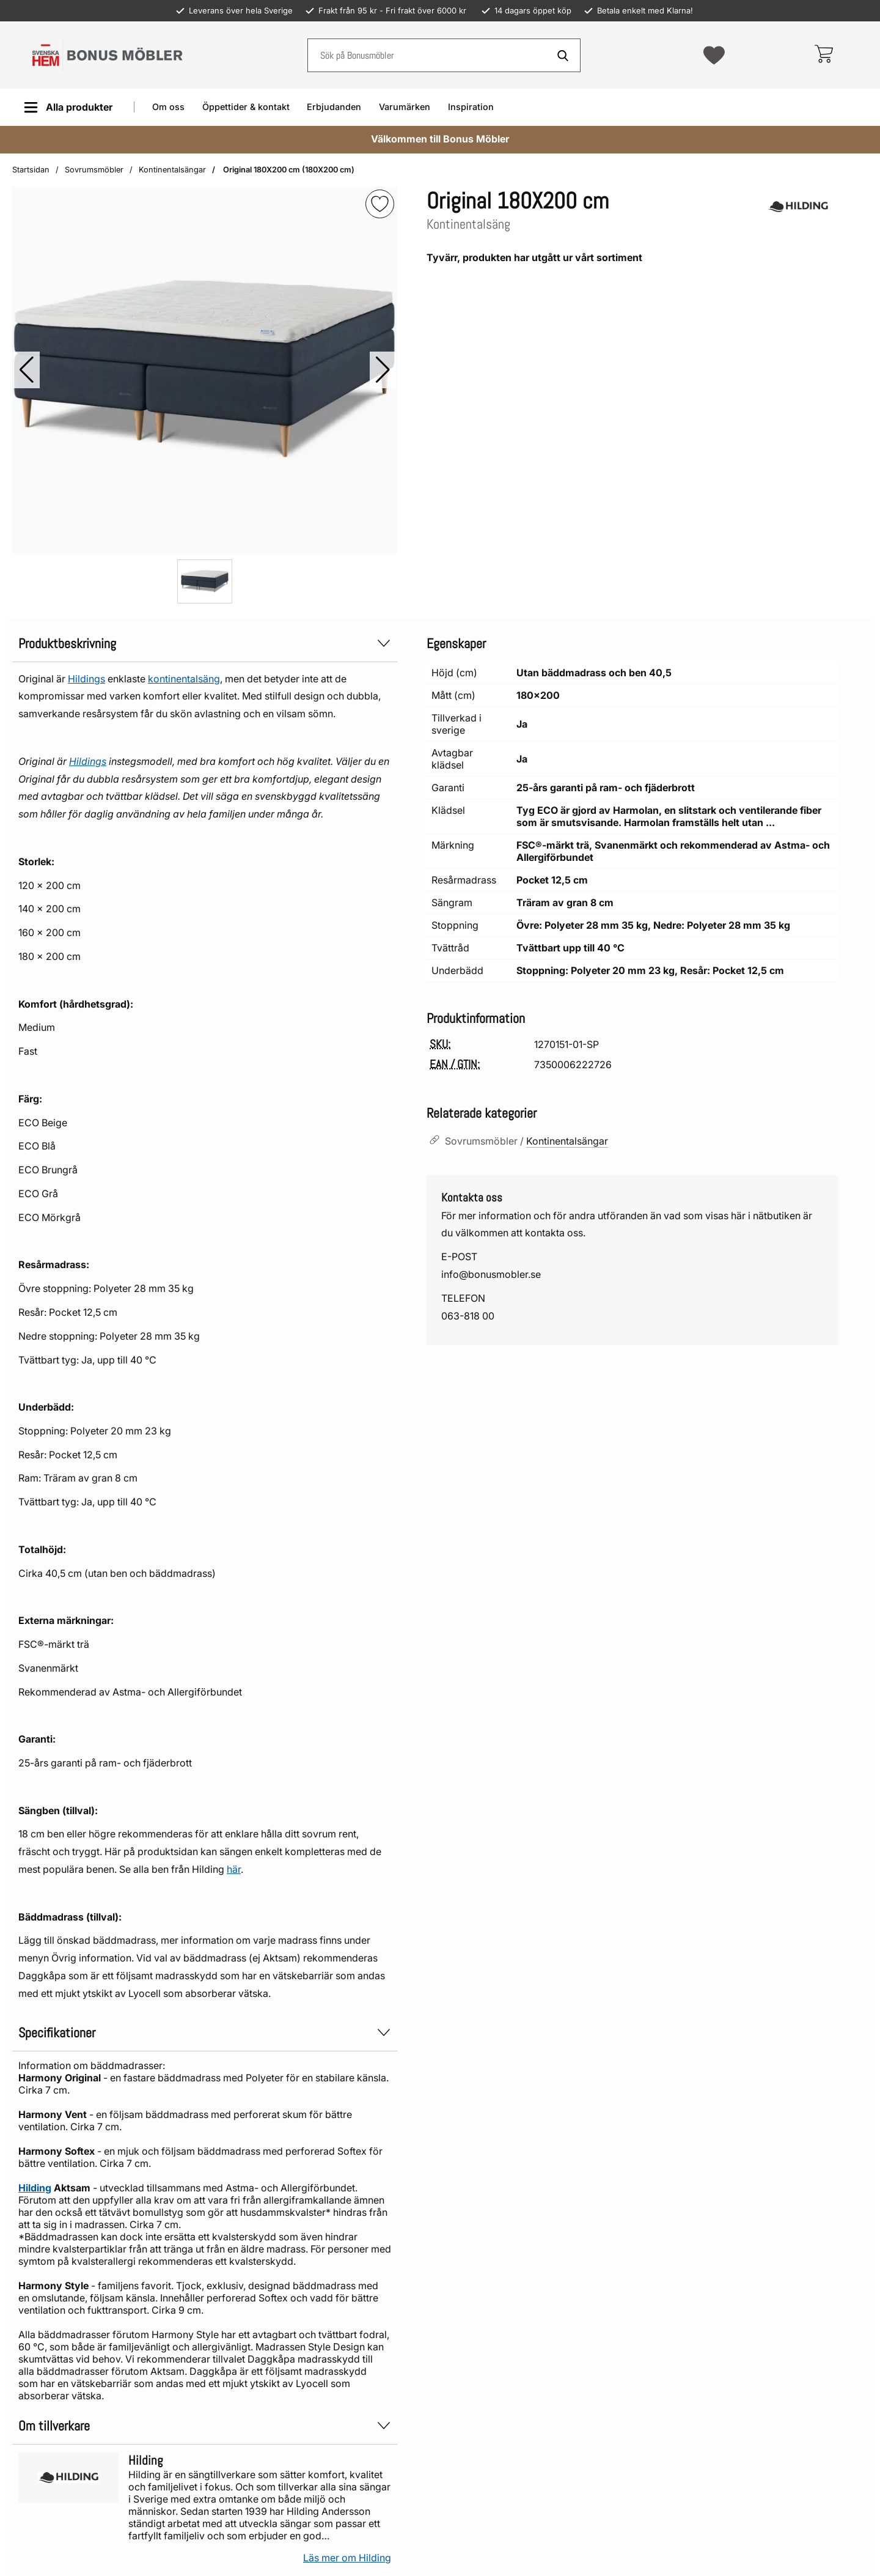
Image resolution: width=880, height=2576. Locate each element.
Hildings (86, 679)
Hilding (34, 2188)
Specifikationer (204, 2033)
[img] (380, 204)
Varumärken (404, 106)
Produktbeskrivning (204, 643)
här (234, 1869)
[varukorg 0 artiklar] (823, 55)
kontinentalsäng (184, 679)
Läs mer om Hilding (347, 2558)
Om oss (168, 106)
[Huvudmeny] (68, 107)
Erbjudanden (334, 106)
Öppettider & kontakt (246, 106)
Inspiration (471, 106)
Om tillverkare (204, 2426)
